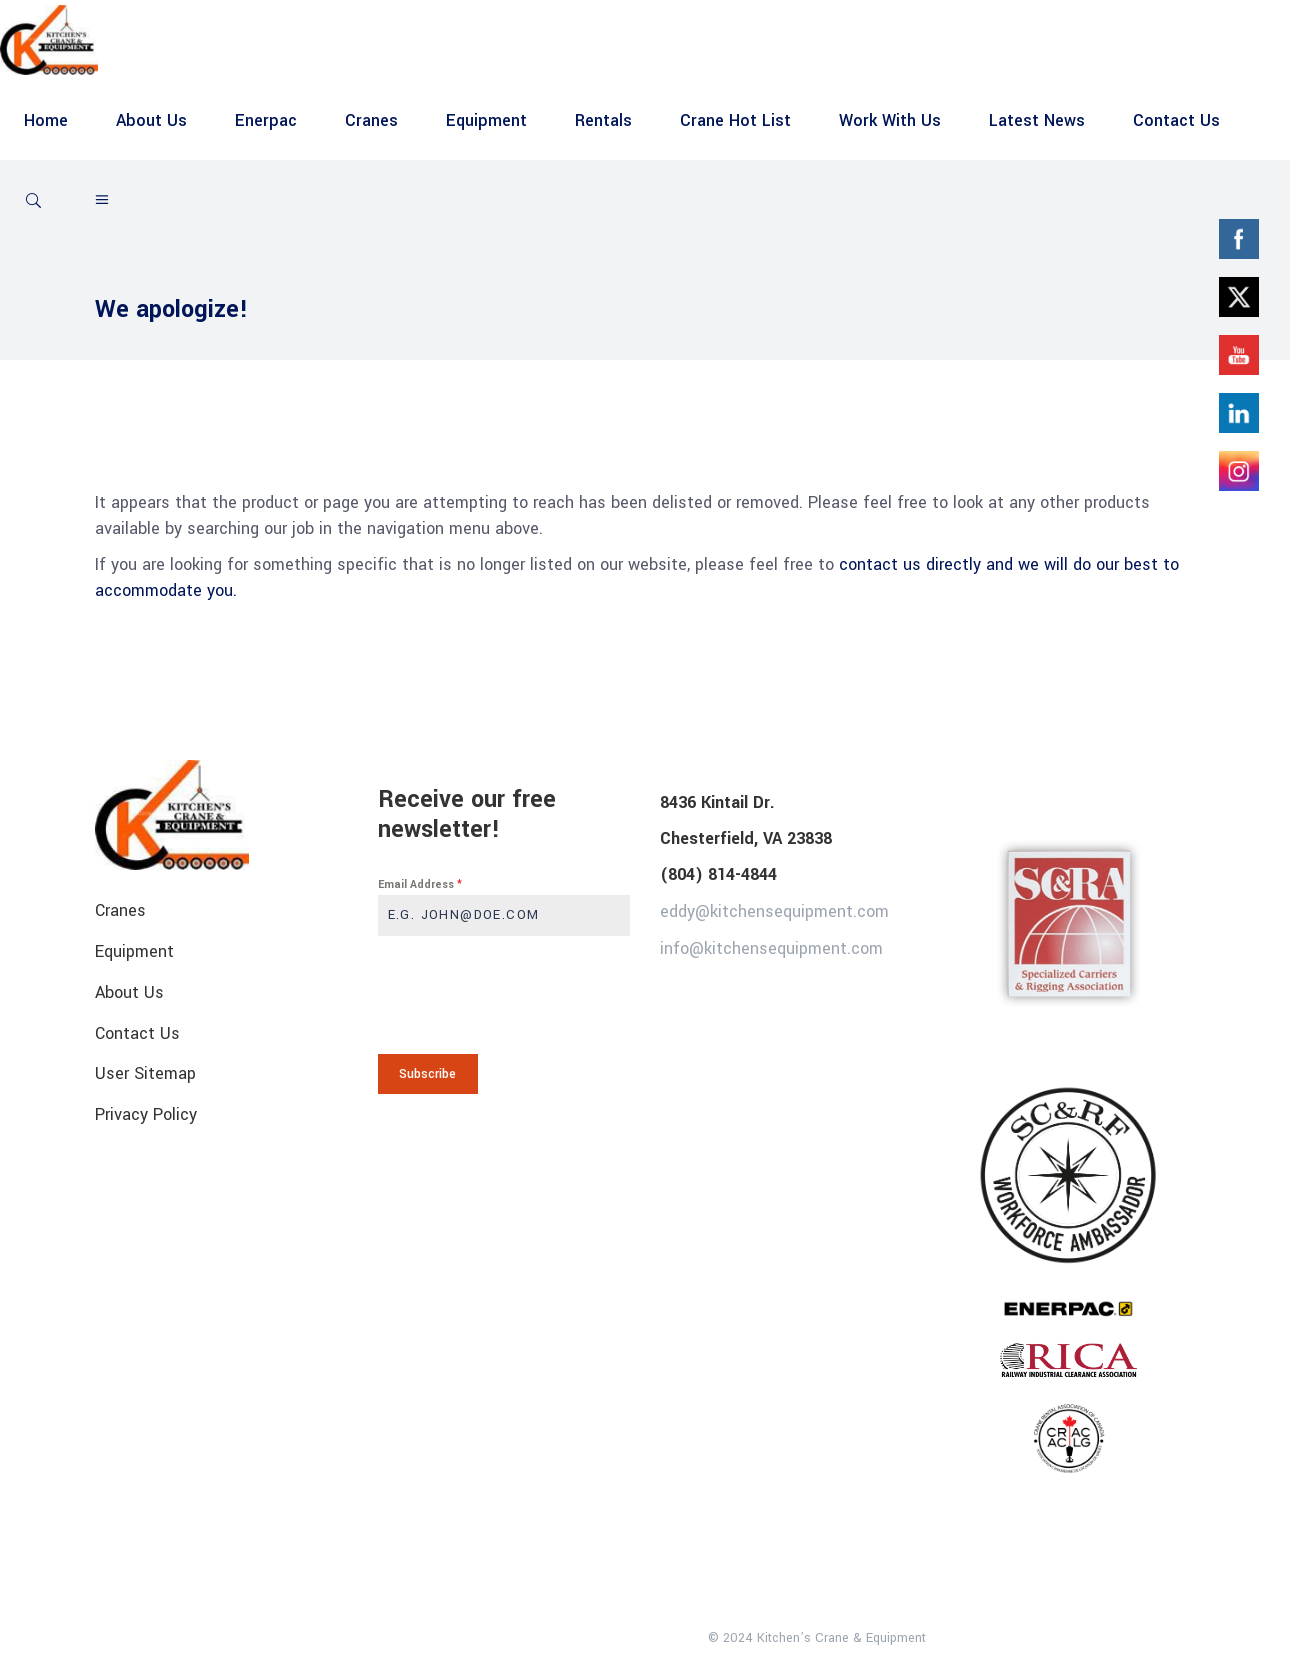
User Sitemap (145, 1073)
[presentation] (504, 995)
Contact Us (137, 1032)
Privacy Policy (146, 1114)
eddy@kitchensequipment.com (774, 911)
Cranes (120, 910)
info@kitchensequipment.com (771, 947)
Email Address (420, 884)
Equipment (134, 951)
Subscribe (427, 1074)
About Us (129, 992)
